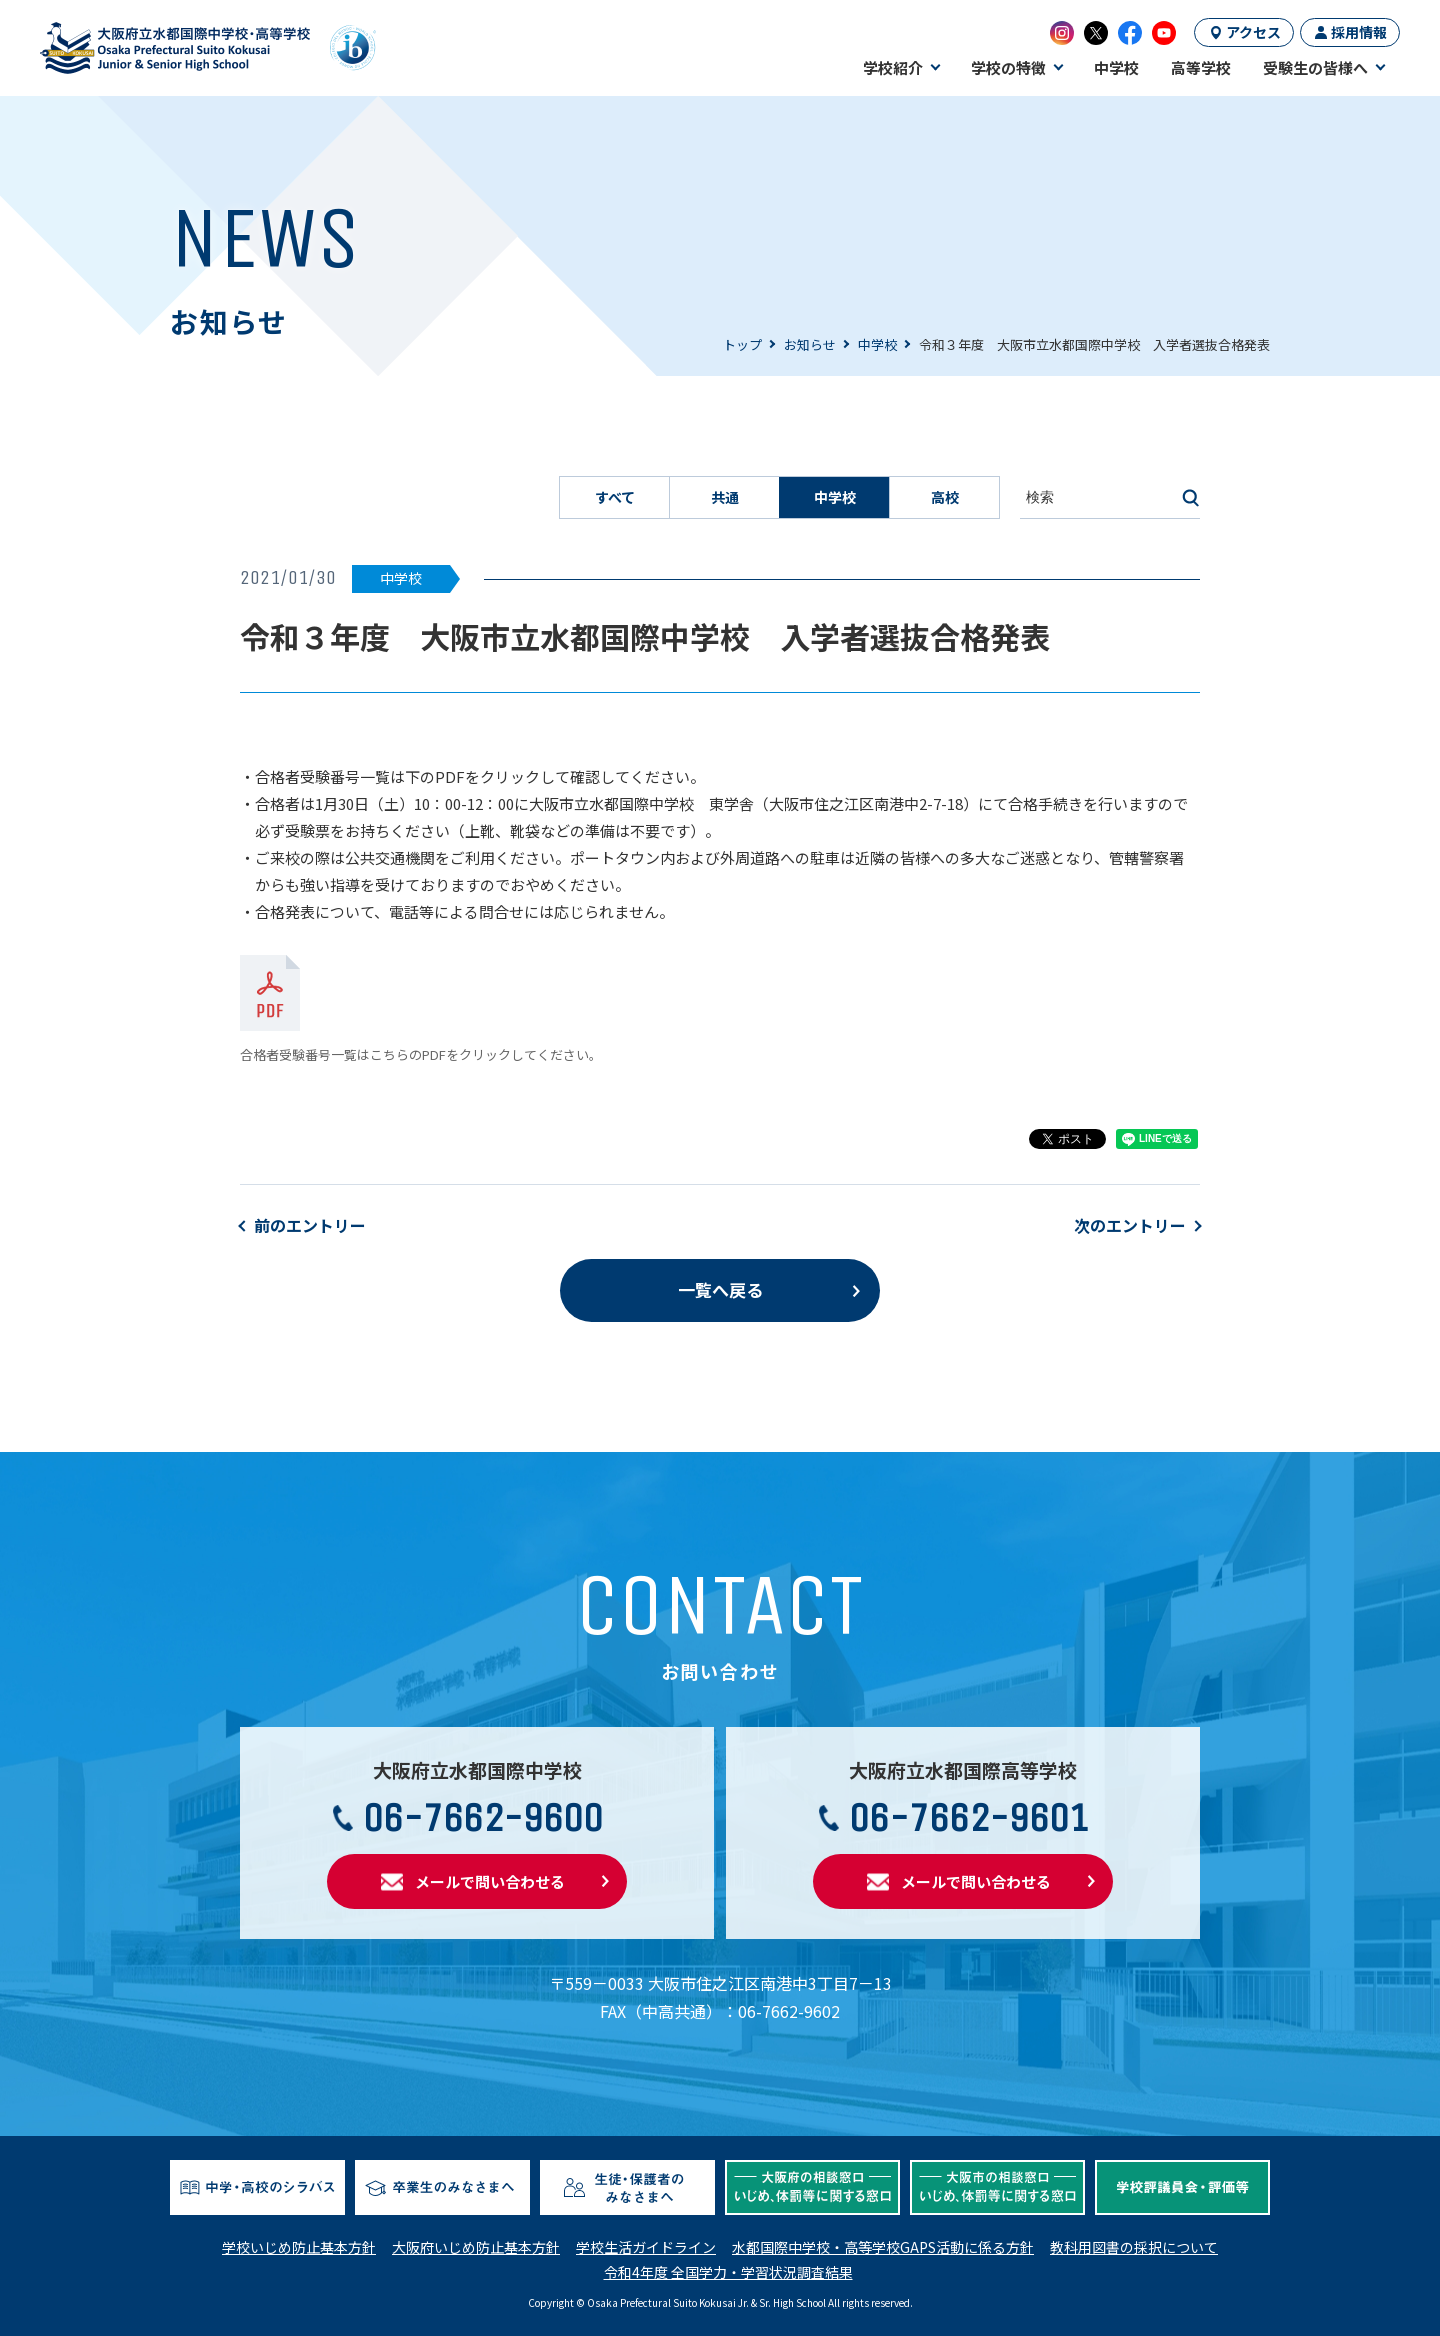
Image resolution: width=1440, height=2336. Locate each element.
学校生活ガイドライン (646, 2247)
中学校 (877, 344)
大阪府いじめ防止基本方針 (476, 2247)
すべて (615, 497)
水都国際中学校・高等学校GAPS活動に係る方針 (883, 2247)
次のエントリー (1130, 1225)
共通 (725, 497)
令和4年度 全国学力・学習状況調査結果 (728, 2272)
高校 (945, 497)
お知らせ (810, 344)
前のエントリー (310, 1225)
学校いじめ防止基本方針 (299, 2247)
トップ (742, 344)
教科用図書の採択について (1134, 2247)
